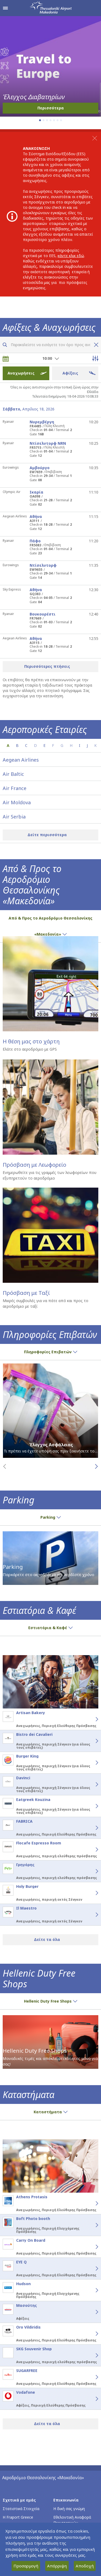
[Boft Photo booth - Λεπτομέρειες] (90, 2225)
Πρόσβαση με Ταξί (26, 1292)
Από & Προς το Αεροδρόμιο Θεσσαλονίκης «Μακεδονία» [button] (50, 926)
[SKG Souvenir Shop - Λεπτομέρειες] (90, 2355)
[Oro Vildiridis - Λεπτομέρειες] (90, 2333)
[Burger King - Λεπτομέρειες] (90, 1762)
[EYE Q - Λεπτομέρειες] (90, 2268)
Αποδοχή (85, 2565)
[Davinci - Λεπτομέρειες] (90, 1784)
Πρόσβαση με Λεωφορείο (34, 1164)
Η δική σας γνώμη (69, 2508)
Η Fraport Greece (18, 2517)
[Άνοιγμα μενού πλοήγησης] (5, 8)
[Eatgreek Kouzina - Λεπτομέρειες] (90, 1806)
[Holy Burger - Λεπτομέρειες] (90, 1893)
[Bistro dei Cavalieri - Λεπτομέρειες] (90, 1741)
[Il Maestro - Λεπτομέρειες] (90, 1914)
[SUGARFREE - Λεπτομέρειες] (90, 2377)
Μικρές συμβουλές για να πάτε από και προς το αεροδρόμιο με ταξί (45, 1303)
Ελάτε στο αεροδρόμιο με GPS (30, 1049)
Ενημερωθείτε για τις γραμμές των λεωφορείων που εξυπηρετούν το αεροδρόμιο (49, 1175)
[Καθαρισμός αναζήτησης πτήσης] (94, 345)
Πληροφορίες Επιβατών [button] (50, 1351)
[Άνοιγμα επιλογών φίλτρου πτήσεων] (95, 358)
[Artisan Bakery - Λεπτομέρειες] (90, 1719)
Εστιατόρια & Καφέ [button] (50, 1627)
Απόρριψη (57, 2565)
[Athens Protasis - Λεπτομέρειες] (90, 2203)
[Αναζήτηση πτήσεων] (5, 345)
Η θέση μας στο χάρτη (31, 1041)
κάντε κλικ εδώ (71, 255)
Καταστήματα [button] (51, 2111)
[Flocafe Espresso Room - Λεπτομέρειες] (90, 1849)
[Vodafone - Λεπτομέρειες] (90, 2399)
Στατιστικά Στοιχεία (21, 2508)
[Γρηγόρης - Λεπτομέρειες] (90, 1871)
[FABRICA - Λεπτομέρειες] (90, 1828)
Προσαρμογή (25, 2565)
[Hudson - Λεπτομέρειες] (90, 2290)
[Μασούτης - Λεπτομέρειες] (90, 2312)
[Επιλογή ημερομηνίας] (6, 358)
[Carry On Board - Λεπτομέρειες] (90, 2247)
